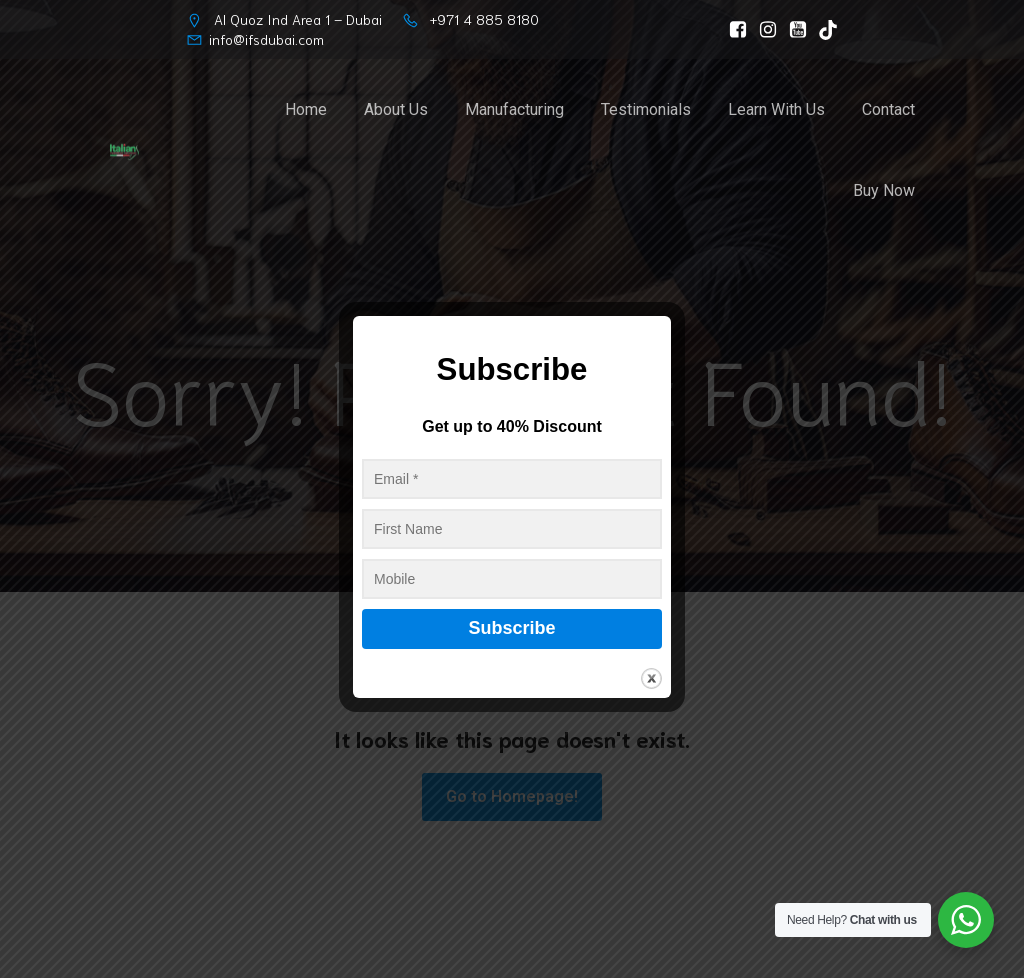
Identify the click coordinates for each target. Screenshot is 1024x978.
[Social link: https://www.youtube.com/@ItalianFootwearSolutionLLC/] (793, 30)
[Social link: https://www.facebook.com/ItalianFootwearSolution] (733, 30)
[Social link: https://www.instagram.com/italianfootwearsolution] (763, 30)
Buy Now (884, 191)
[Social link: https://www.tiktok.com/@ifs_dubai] (823, 30)
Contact (888, 110)
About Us (396, 110)
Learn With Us (776, 110)
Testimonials (646, 110)
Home (306, 110)
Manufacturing (514, 110)
